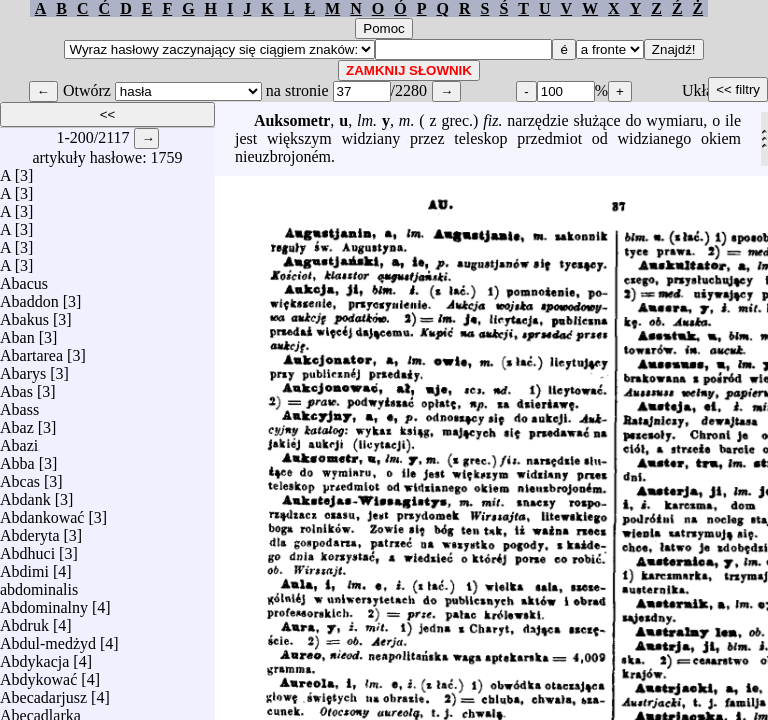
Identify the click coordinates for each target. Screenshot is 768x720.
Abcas (20, 476)
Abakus (24, 314)
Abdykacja (34, 656)
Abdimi (24, 566)
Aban (17, 332)
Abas (16, 386)
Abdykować (38, 674)
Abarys (23, 368)
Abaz (17, 422)
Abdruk (24, 620)
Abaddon (29, 296)
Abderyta (30, 530)
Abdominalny (44, 602)
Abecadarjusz (43, 692)
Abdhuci (27, 548)
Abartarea (31, 350)
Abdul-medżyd (48, 638)
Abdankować (42, 512)
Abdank (25, 494)
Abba (17, 458)
